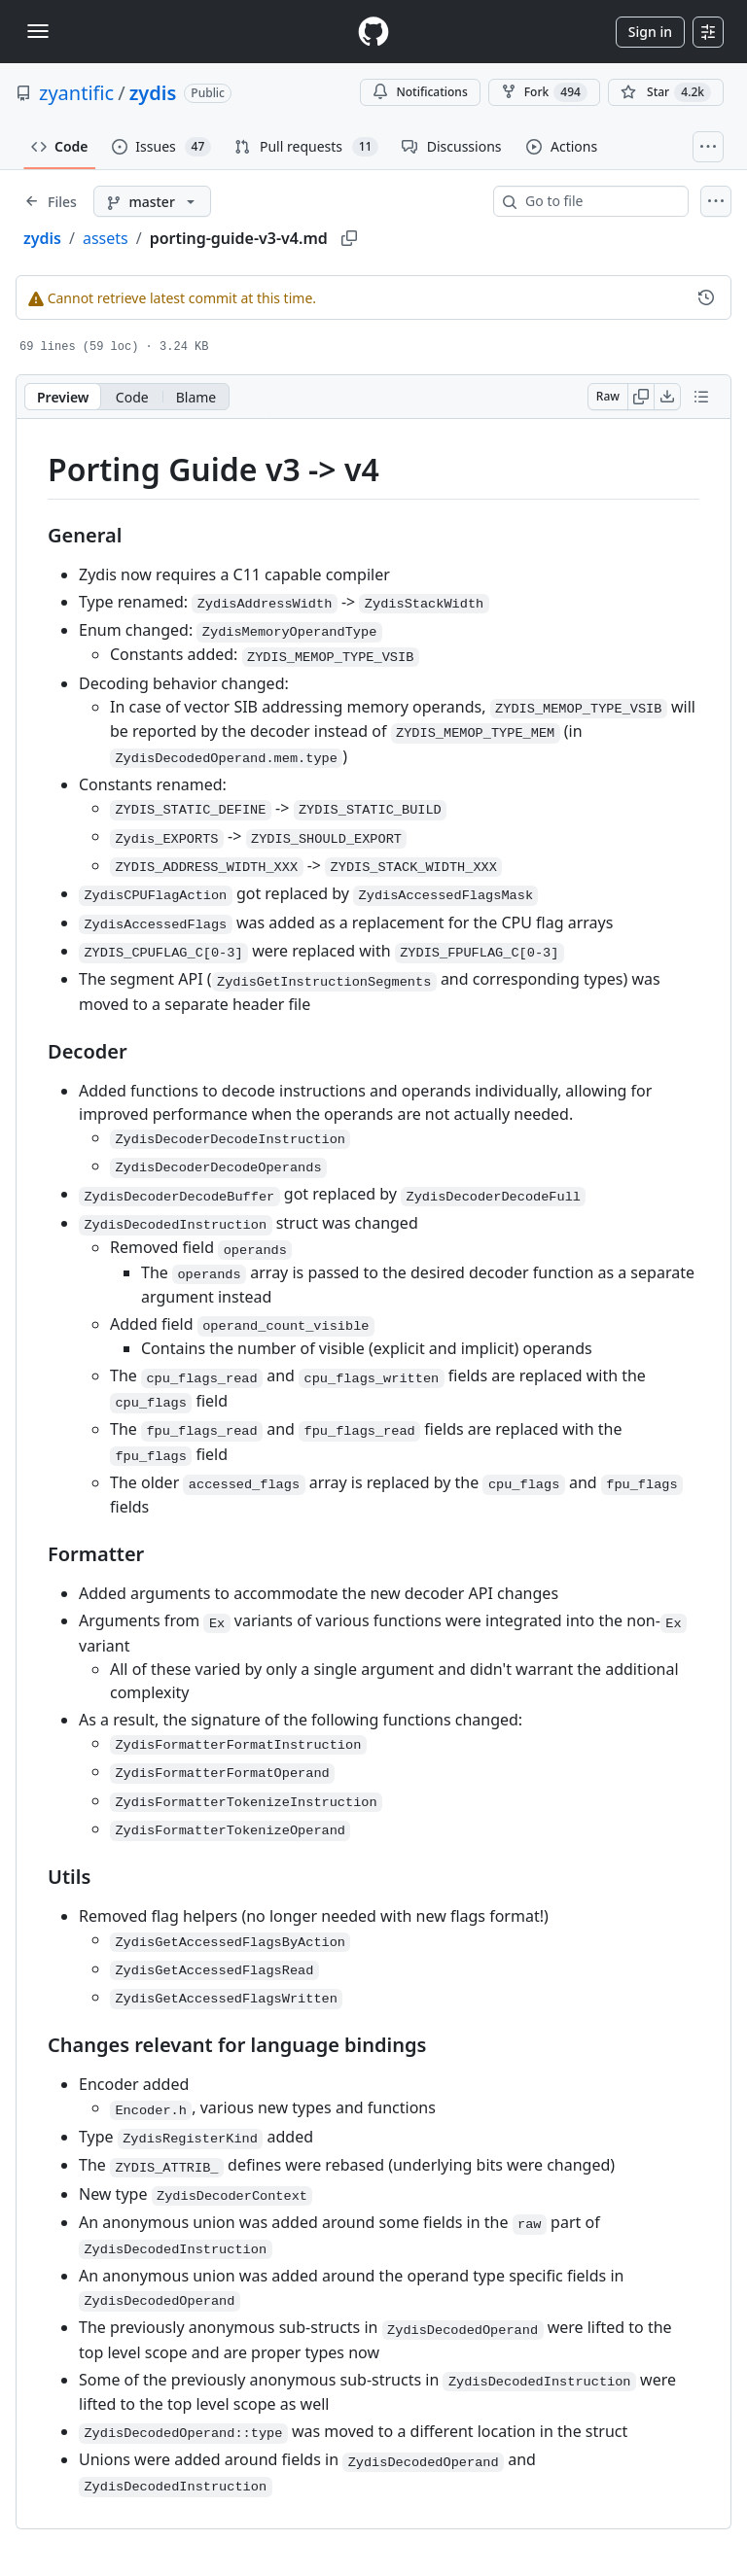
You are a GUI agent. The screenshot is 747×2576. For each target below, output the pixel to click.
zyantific (76, 93)
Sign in (650, 31)
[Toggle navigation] (38, 31)
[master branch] (152, 201)
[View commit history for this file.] (706, 297)
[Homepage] (373, 32)
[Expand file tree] (51, 201)
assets (105, 238)
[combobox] (598, 201)
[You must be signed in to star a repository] (666, 92)
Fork (544, 92)
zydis (153, 93)
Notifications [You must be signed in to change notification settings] (420, 92)
